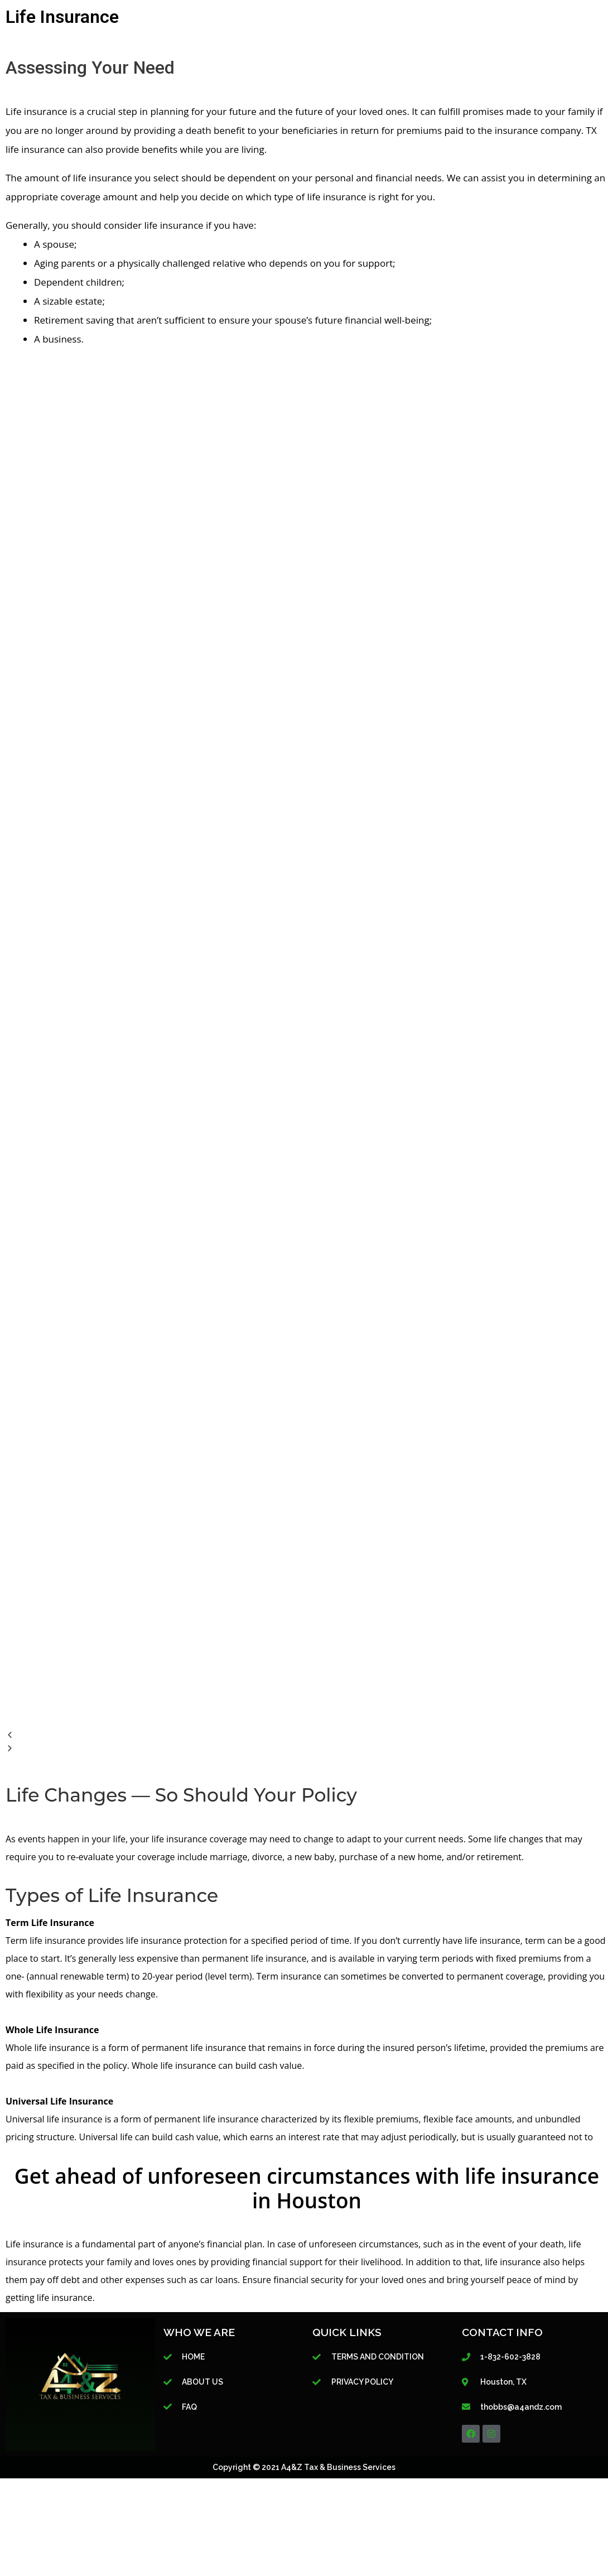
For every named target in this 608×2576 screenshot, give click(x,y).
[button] (304, 1735)
